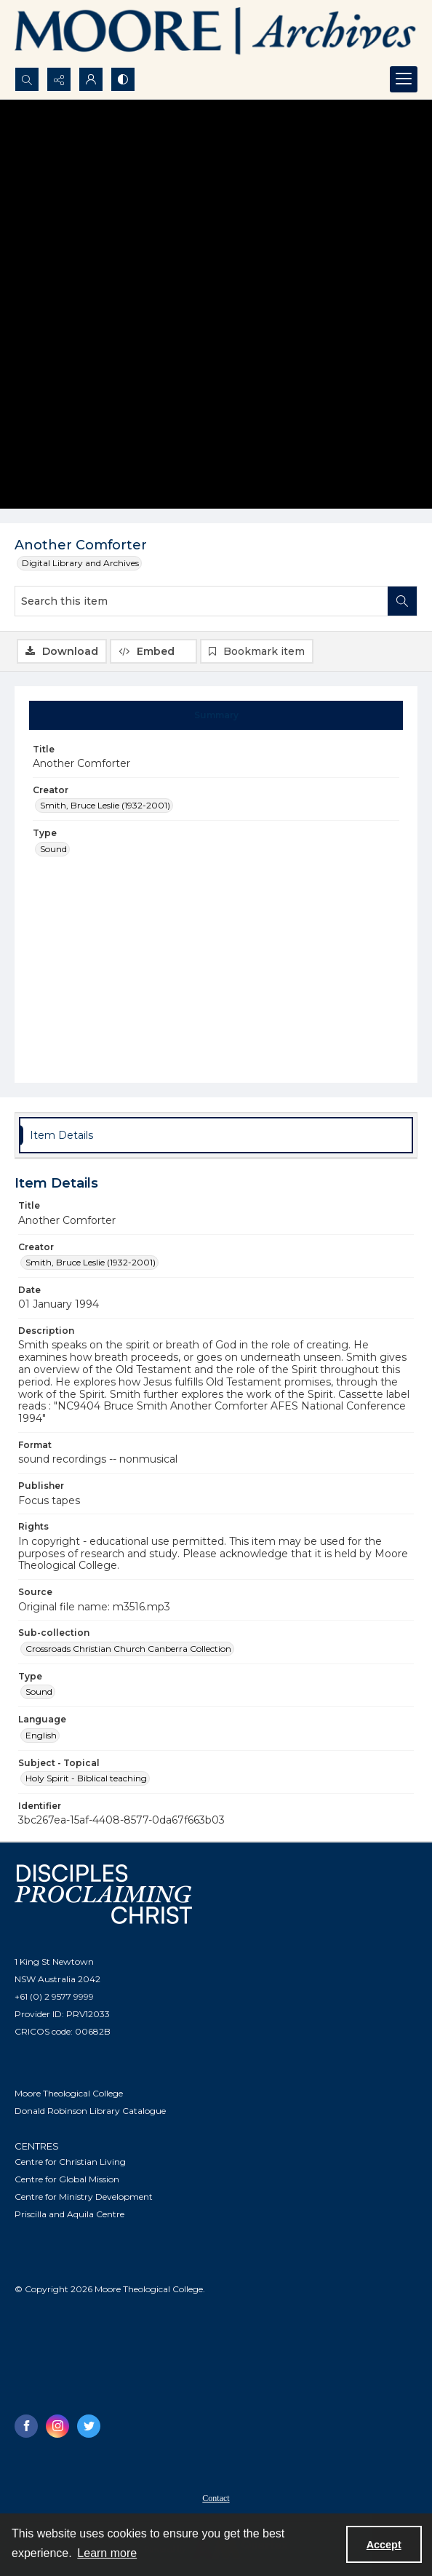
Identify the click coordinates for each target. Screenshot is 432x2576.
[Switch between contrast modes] (123, 79)
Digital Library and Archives (80, 562)
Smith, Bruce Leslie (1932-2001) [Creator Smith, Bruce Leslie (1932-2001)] (105, 805)
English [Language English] (41, 1735)
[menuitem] (216, 2497)
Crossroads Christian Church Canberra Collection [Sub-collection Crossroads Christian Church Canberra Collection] (128, 1648)
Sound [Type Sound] (53, 848)
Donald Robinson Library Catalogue (90, 2110)
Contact (215, 2498)
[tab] (216, 715)
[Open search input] (27, 79)
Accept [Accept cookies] (384, 2545)
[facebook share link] (26, 2426)
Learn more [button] (107, 2553)
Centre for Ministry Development (84, 2196)
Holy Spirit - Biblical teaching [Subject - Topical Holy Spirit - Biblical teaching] (86, 1778)
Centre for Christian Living (70, 2161)
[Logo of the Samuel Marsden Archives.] (216, 33)
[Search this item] (201, 601)
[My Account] (91, 79)
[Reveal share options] (59, 79)
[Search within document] (402, 601)
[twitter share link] (88, 2426)
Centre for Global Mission (67, 2179)
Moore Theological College (69, 2093)
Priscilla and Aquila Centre (69, 2214)
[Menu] (403, 79)
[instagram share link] (57, 2426)
